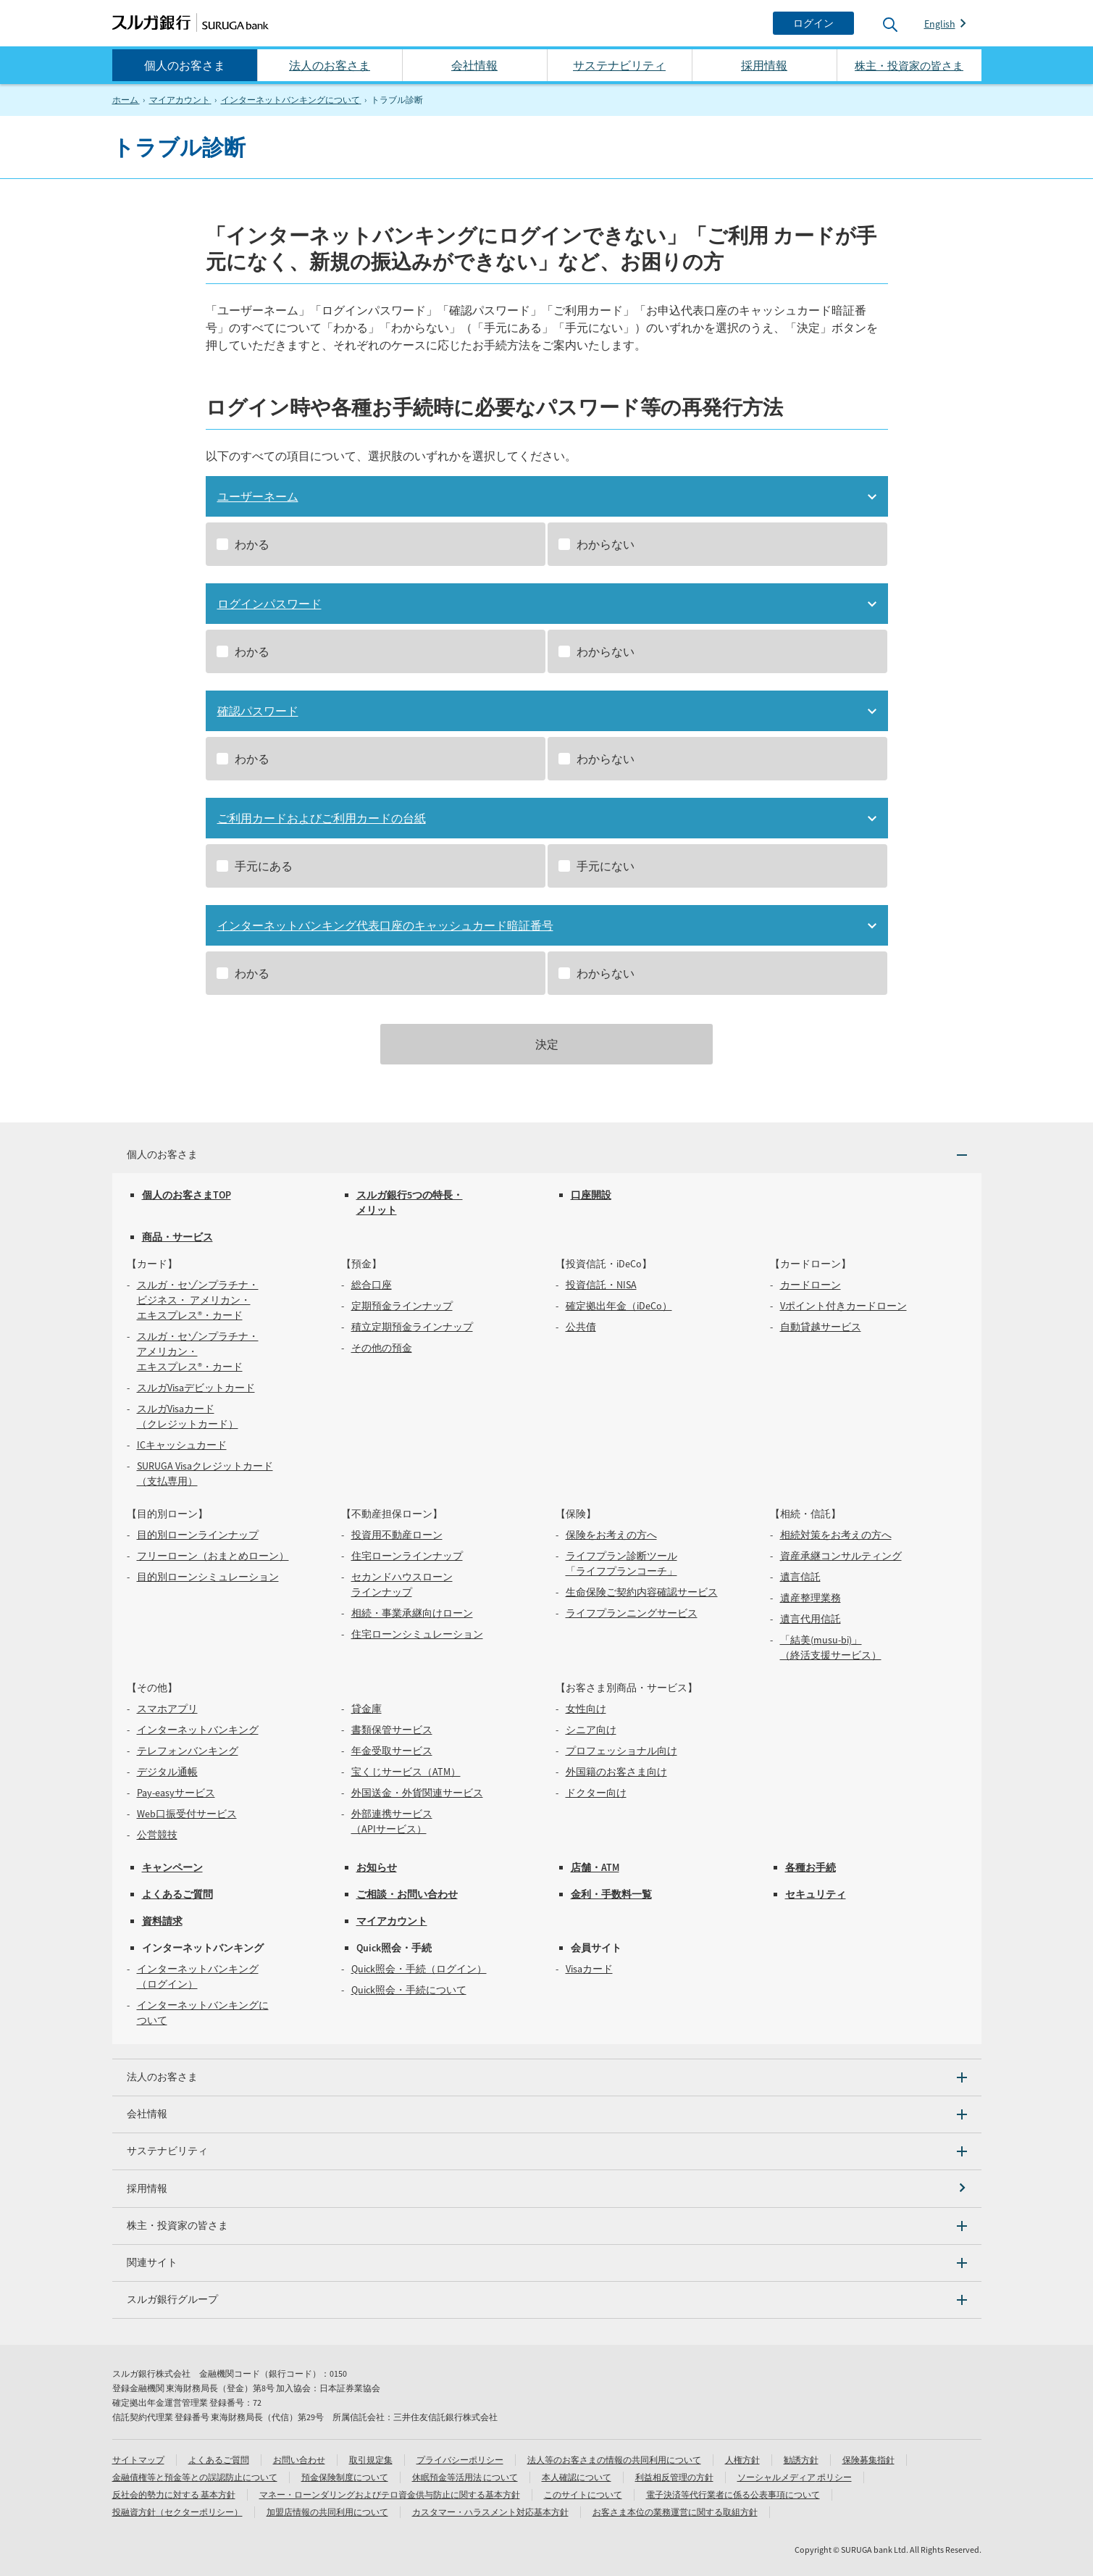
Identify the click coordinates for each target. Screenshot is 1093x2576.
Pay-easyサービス (176, 1792)
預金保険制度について (344, 2477)
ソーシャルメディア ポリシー (794, 2477)
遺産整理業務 (810, 1597)
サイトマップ (138, 2459)
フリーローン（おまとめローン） (213, 1555)
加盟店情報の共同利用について (327, 2511)
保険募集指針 (868, 2459)
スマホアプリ (167, 1708)
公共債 (581, 1326)
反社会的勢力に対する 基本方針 (173, 2494)
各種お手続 (810, 1867)
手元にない (606, 866)
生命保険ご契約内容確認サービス (642, 1591)
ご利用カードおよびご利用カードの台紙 (321, 818)
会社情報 (474, 65)
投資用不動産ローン (397, 1534)
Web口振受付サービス (187, 1813)
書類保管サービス (391, 1729)
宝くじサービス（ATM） (406, 1771)
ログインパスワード (269, 603)
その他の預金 (381, 1347)
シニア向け (591, 1729)
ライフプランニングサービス (632, 1613)
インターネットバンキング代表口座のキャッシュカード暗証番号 (385, 925)
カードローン (810, 1284)
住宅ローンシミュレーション (417, 1634)
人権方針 (742, 2459)
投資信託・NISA (601, 1284)
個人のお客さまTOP (186, 1194)
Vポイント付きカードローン (843, 1305)
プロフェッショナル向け (621, 1750)
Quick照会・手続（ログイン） (419, 1968)
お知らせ (376, 1867)
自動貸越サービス (820, 1326)
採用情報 (764, 65)
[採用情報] (546, 2188)
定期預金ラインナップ (402, 1305)
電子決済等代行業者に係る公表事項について (733, 2494)
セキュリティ (815, 1894)
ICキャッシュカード (182, 1444)
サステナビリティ (619, 65)
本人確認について (576, 2477)
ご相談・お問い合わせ (407, 1894)
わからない (606, 544)
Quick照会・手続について (408, 1989)
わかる (252, 544)
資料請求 (162, 1920)
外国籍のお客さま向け (616, 1771)
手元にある (264, 866)
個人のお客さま (184, 65)
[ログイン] (813, 23)
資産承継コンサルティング (841, 1555)
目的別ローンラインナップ (198, 1534)
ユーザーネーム (257, 496)
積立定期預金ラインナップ (412, 1326)
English (939, 23)
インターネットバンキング (198, 1729)
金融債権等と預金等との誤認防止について (194, 2477)
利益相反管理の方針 (674, 2477)
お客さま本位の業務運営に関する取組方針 (675, 2511)
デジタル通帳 (167, 1771)
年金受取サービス (391, 1750)
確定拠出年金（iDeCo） (619, 1305)
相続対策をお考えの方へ (836, 1534)
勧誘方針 (801, 2459)
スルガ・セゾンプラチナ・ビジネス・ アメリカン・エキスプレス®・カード (198, 1300)
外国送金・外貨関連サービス (417, 1792)
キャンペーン (172, 1867)
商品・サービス (177, 1236)
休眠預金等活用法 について (465, 2477)
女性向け (586, 1708)
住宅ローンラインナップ (407, 1555)
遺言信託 (800, 1576)
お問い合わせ (299, 2459)
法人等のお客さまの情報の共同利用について (614, 2459)
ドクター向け (596, 1792)
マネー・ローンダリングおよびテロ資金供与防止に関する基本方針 (389, 2494)
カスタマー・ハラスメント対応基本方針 (490, 2511)
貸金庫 (366, 1708)
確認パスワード (257, 711)
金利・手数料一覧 (611, 1894)
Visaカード (589, 1968)
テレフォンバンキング (187, 1750)
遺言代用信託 (810, 1618)
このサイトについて (583, 2494)
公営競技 (157, 1834)
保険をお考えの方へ (611, 1534)
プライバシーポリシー (459, 2459)
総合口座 (371, 1284)
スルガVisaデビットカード (196, 1387)
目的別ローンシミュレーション (208, 1576)
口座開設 (591, 1194)
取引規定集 (371, 2459)
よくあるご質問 (177, 1894)
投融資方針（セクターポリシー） (177, 2511)
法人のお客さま (329, 65)
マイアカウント (391, 1920)
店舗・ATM (595, 1867)
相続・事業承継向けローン (412, 1613)
